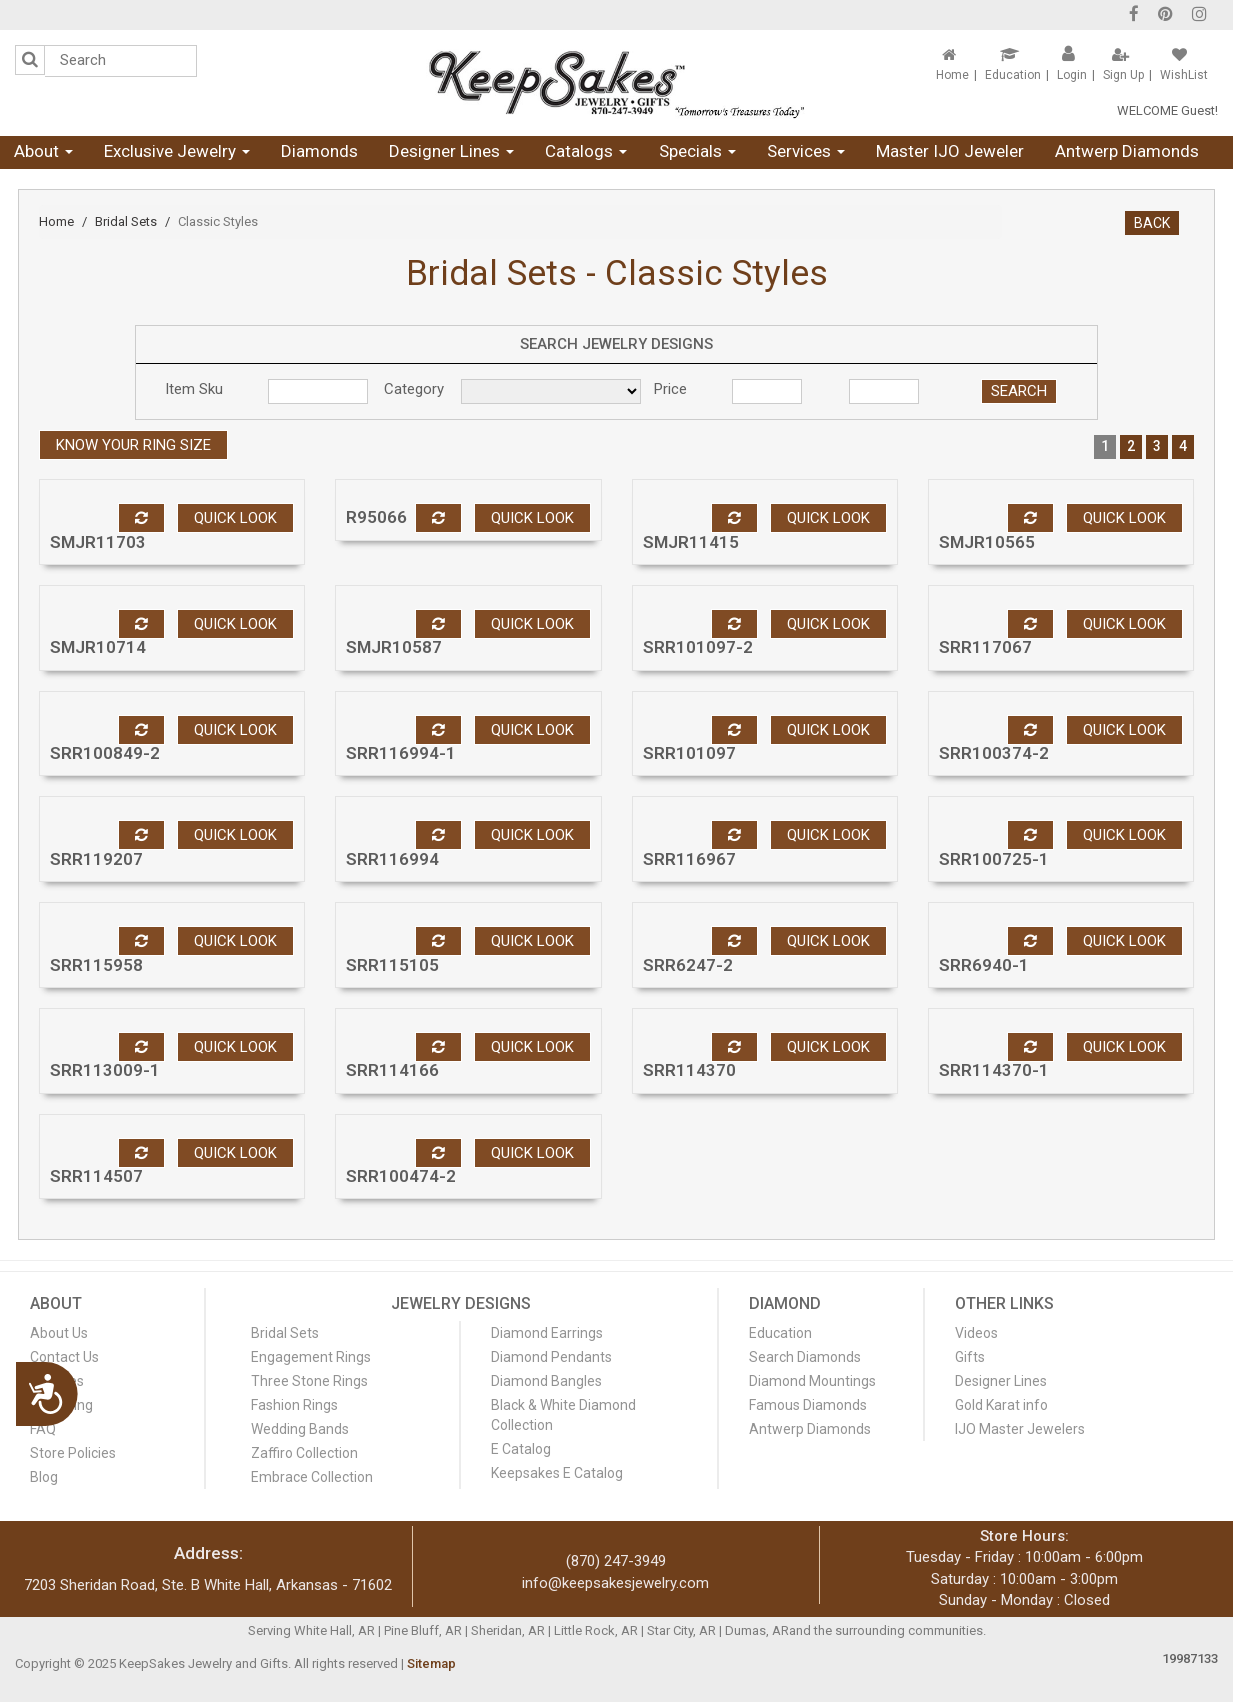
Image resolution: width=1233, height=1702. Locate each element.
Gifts (970, 1357)
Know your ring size (133, 445)
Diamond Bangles (546, 1381)
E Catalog (521, 1449)
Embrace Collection (312, 1477)
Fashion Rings (294, 1405)
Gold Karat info (1001, 1405)
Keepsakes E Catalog (557, 1473)
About (43, 151)
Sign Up (1123, 75)
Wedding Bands (300, 1429)
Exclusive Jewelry (177, 151)
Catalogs (586, 151)
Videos (976, 1333)
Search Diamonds (805, 1357)
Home (952, 75)
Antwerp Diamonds (1127, 151)
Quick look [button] (235, 518)
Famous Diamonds (808, 1405)
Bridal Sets (126, 221)
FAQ (43, 1429)
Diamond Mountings (812, 1381)
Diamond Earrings (547, 1333)
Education (1013, 75)
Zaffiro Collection (304, 1453)
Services (806, 151)
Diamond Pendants (551, 1357)
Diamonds (319, 151)
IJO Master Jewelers (1020, 1429)
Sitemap (431, 1663)
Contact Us (64, 1357)
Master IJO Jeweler (950, 151)
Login (1072, 75)
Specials (697, 151)
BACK (1152, 223)
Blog (44, 1477)
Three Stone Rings (309, 1381)
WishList (1184, 75)
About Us (59, 1333)
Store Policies (73, 1453)
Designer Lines (451, 151)
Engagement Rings (311, 1357)
